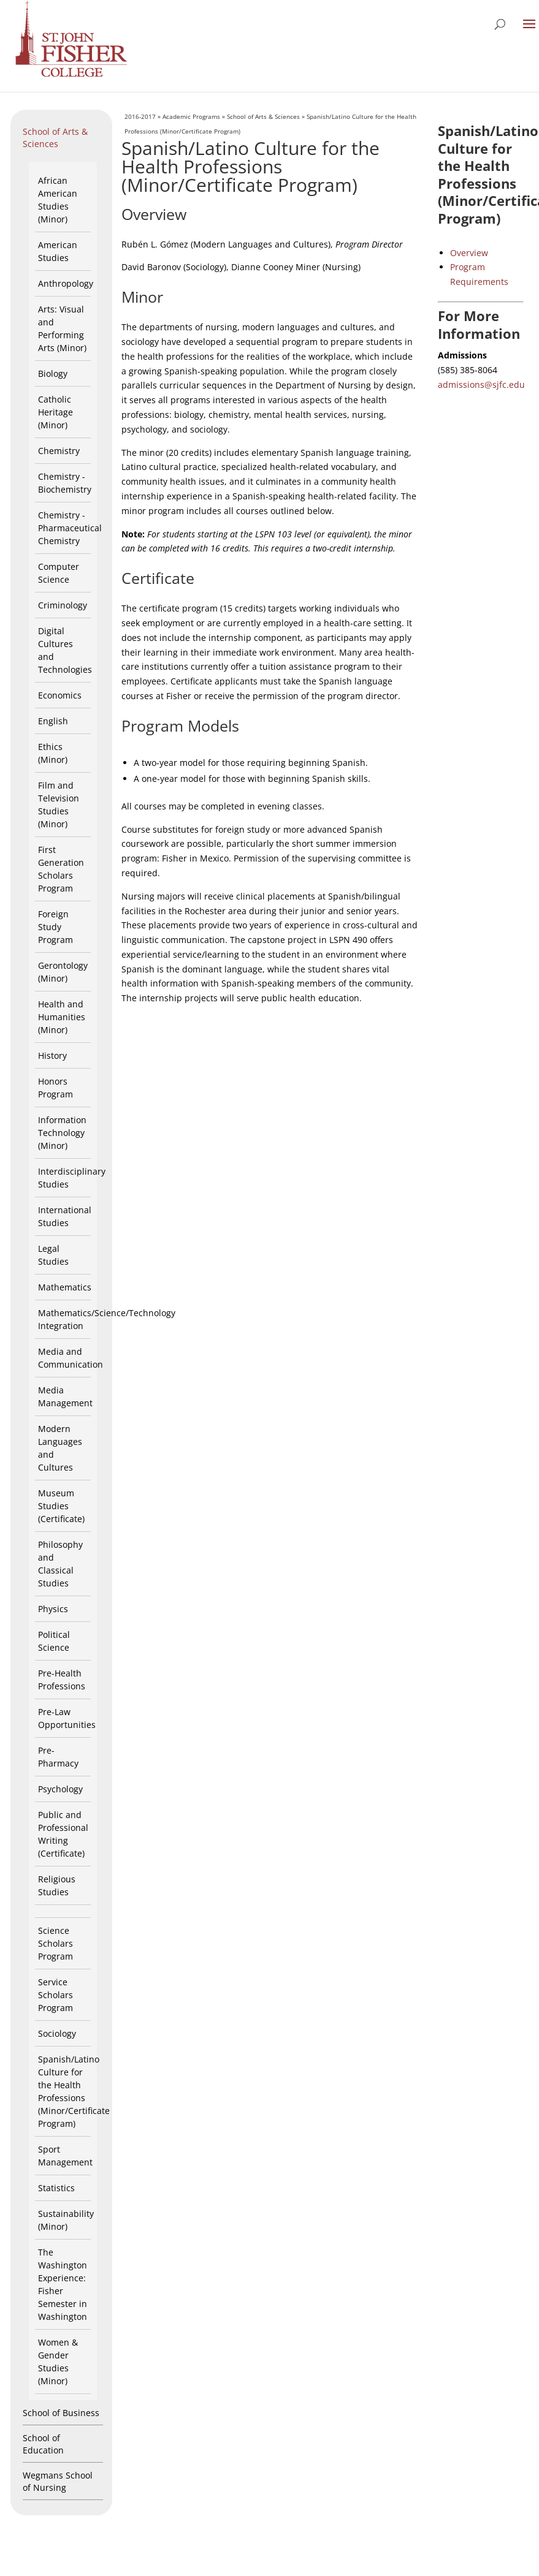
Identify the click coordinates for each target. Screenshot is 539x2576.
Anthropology (65, 283)
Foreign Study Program (55, 926)
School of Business (61, 2413)
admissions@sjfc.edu (481, 384)
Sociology (57, 2033)
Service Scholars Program (55, 1994)
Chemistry (59, 450)
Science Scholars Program (55, 1943)
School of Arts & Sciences (55, 138)
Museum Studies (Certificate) (61, 1506)
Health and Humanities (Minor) (61, 1017)
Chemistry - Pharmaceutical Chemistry (70, 528)
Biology (52, 373)
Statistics (56, 2188)
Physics (53, 1609)
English (53, 721)
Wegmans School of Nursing (58, 2481)
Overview (469, 253)
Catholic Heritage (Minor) (55, 412)
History (52, 1055)
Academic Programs (191, 116)
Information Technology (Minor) (62, 1132)
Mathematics (64, 1287)
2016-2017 (140, 116)
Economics (60, 695)
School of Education (43, 2444)
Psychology (60, 1789)
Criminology (62, 605)
